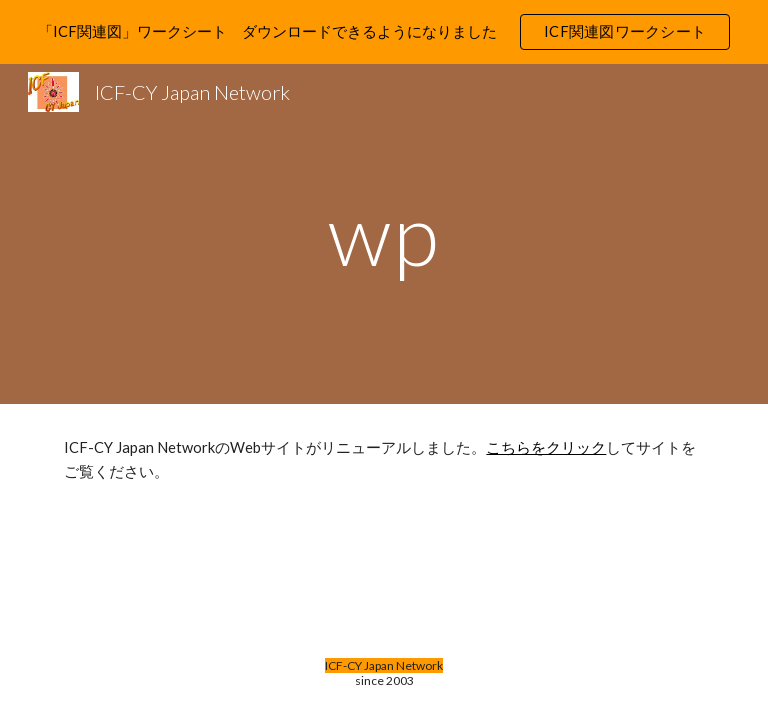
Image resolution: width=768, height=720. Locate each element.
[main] (383, 233)
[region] (384, 32)
